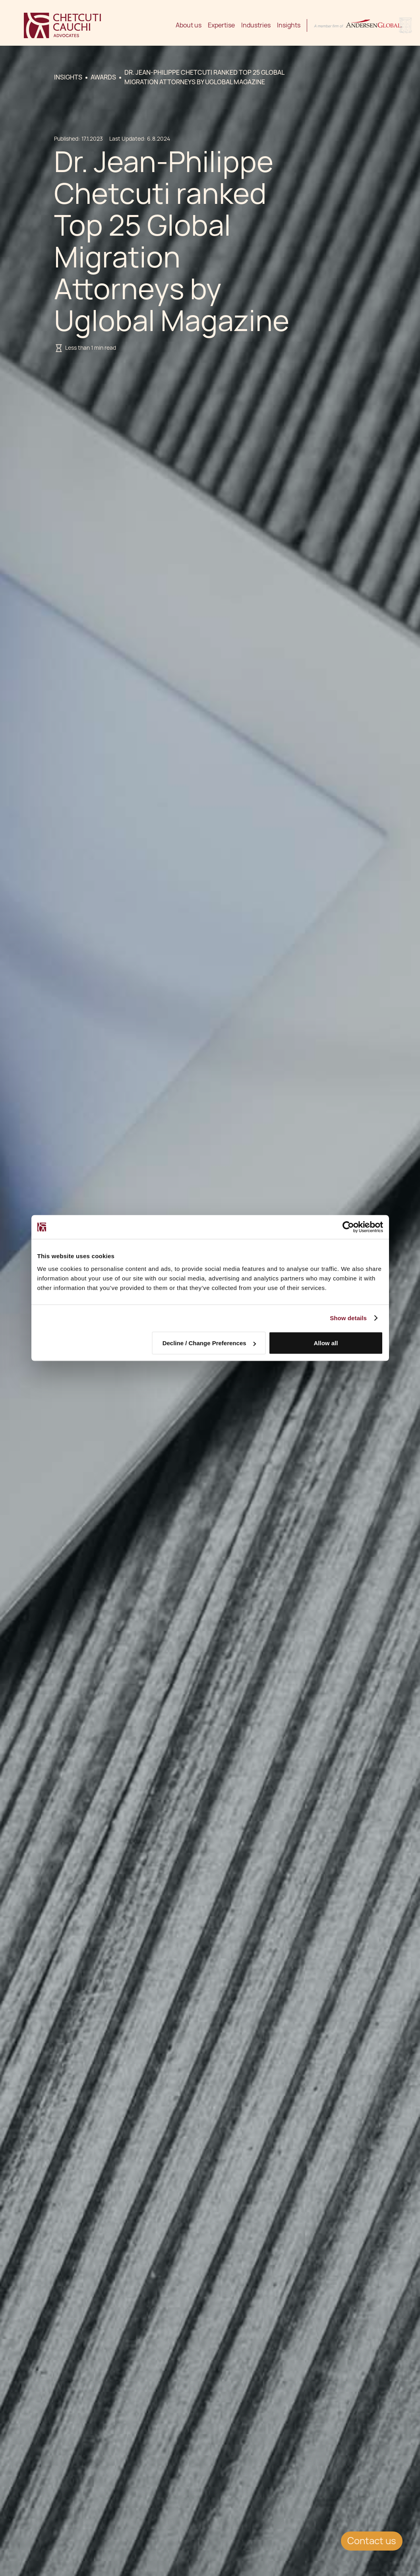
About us (188, 25)
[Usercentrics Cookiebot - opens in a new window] (348, 1227)
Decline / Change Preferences (209, 1343)
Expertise (221, 25)
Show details (348, 1318)
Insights (288, 25)
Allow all (326, 1343)
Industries (256, 25)
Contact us (371, 2541)
